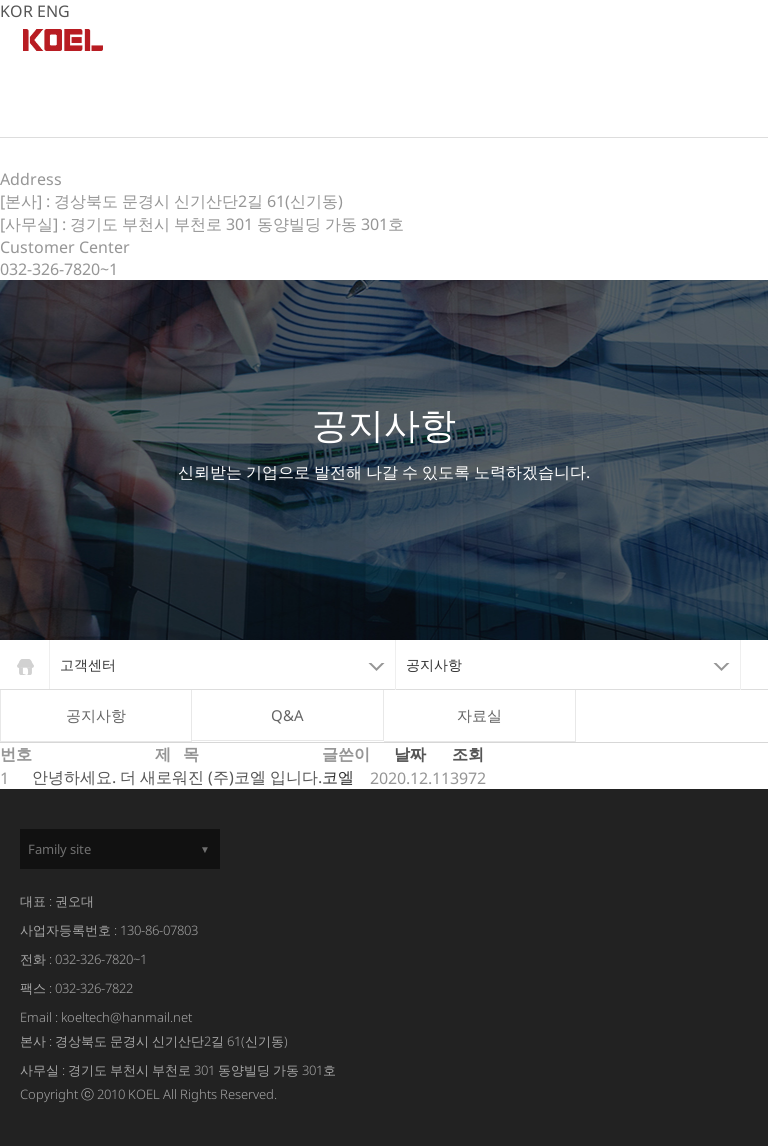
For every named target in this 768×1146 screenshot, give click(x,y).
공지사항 (96, 715)
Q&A (287, 715)
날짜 (410, 754)
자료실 (479, 715)
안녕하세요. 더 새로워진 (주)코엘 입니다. (177, 777)
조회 (468, 754)
